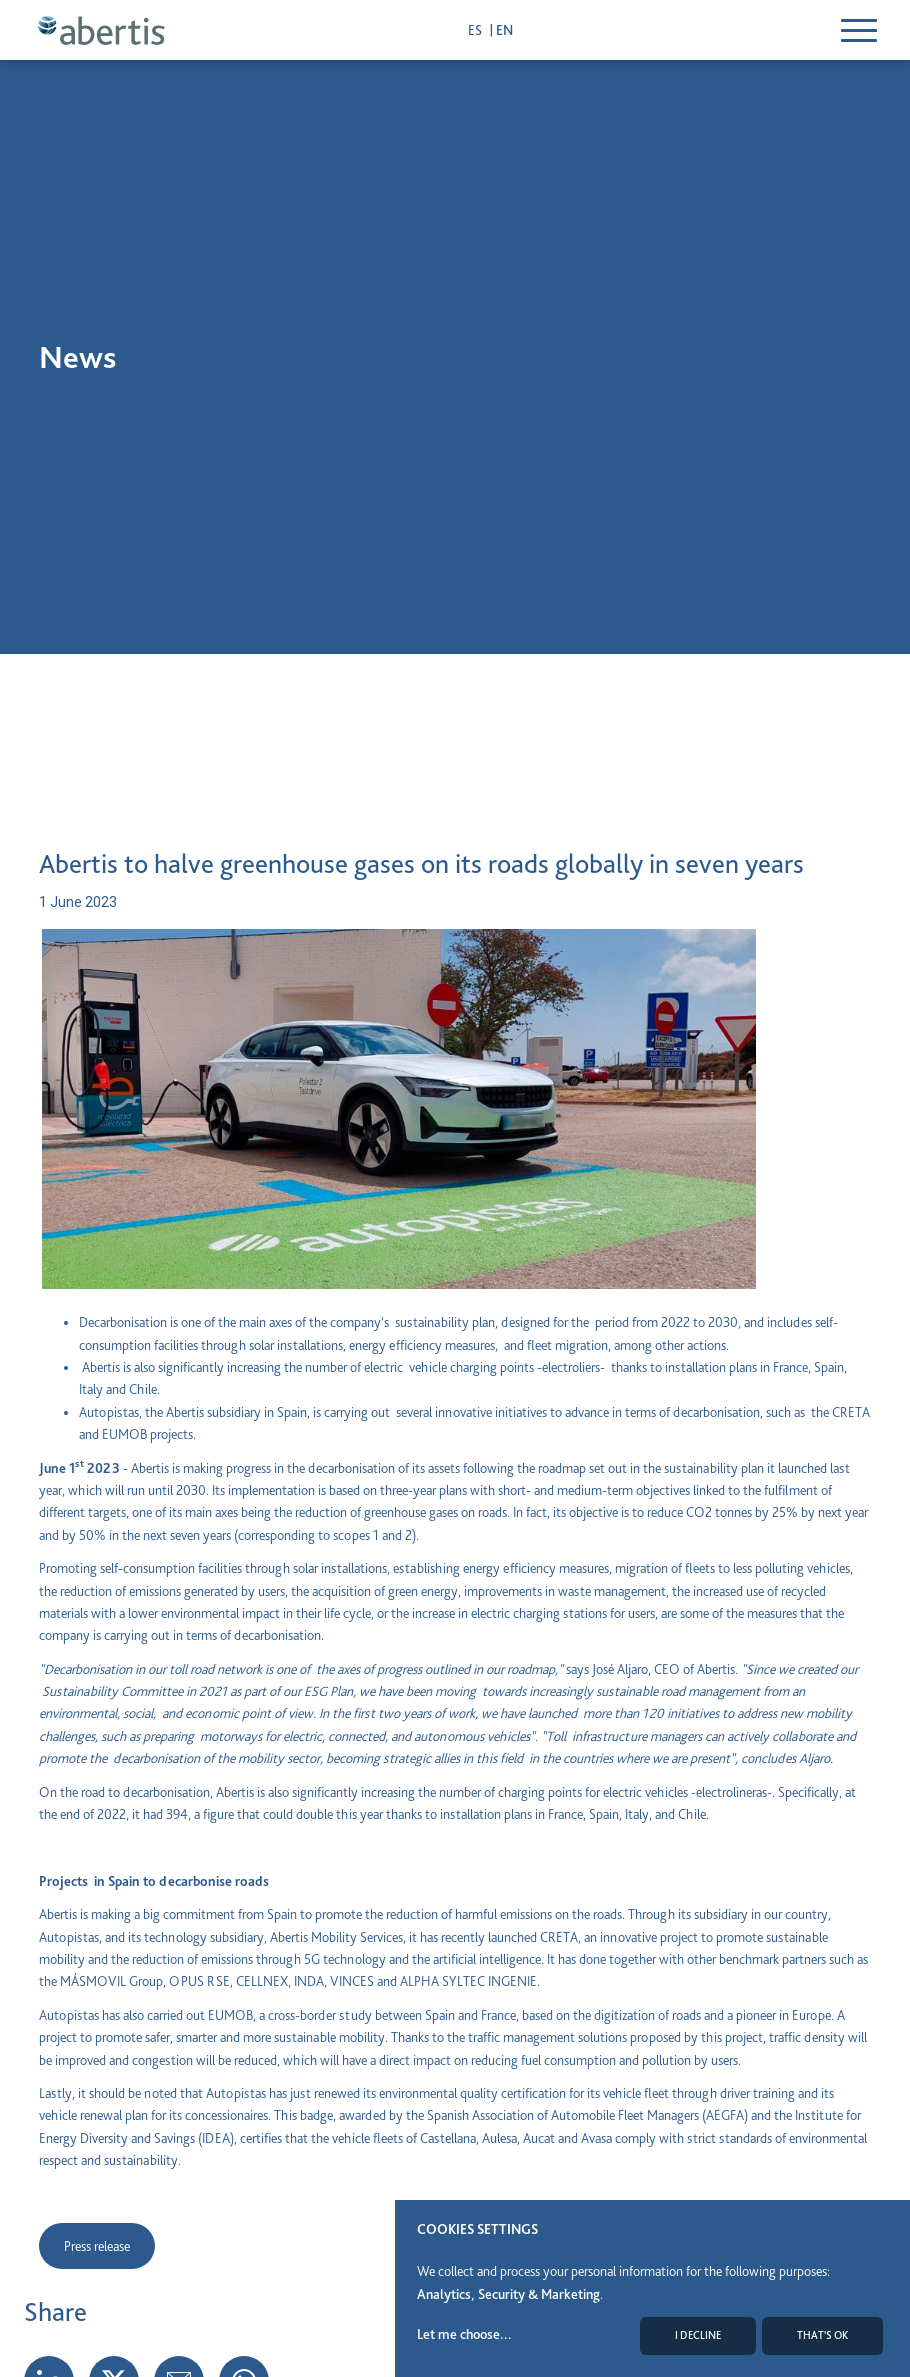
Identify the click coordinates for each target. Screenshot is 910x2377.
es (476, 30)
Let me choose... (464, 2334)
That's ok (822, 2335)
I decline (698, 2335)
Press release (97, 2246)
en (504, 30)
